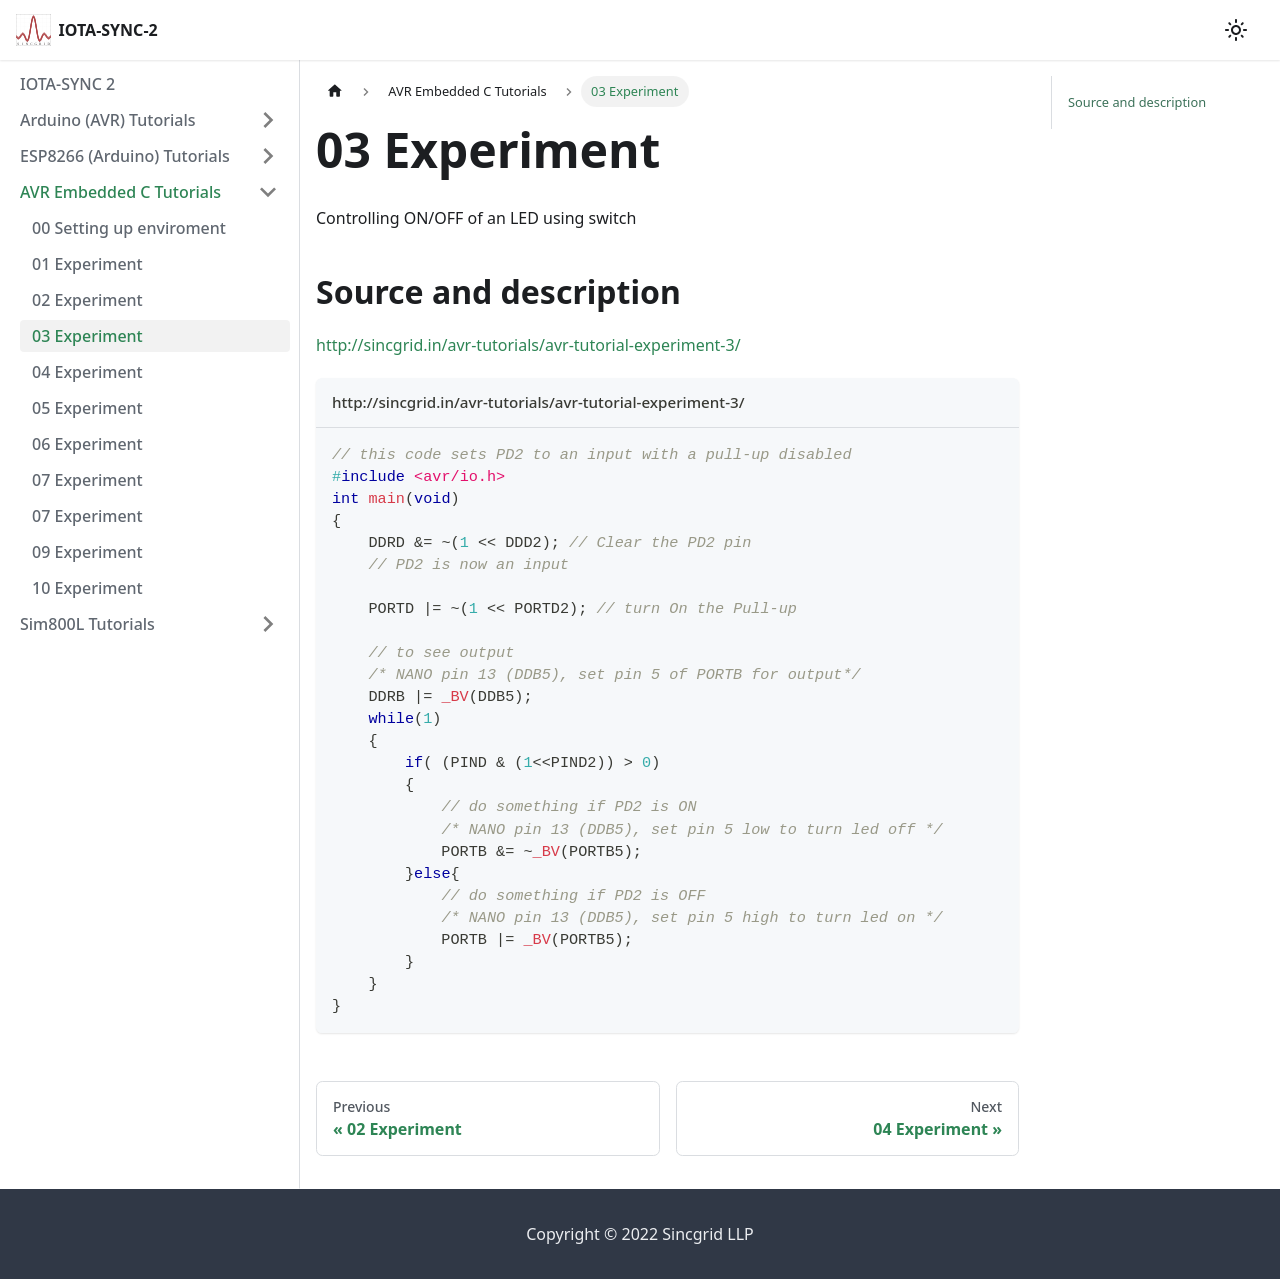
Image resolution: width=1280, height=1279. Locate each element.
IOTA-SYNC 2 (67, 84)
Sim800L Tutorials (87, 624)
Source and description (1137, 102)
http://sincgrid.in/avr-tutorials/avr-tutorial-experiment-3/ (528, 345)
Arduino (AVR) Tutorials (108, 120)
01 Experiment (87, 264)
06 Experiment (87, 444)
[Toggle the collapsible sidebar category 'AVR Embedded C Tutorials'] (268, 192)
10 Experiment (87, 588)
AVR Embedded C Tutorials (120, 192)
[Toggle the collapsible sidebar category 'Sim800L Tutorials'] (268, 624)
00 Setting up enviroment (129, 228)
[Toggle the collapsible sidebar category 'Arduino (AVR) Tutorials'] (268, 120)
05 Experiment (87, 408)
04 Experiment (87, 372)
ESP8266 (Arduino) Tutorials (125, 156)
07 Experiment (87, 480)
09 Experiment (87, 552)
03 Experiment (87, 336)
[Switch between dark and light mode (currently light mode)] (1236, 30)
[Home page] (335, 91)
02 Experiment (87, 300)
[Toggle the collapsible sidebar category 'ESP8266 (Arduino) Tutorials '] (268, 156)
